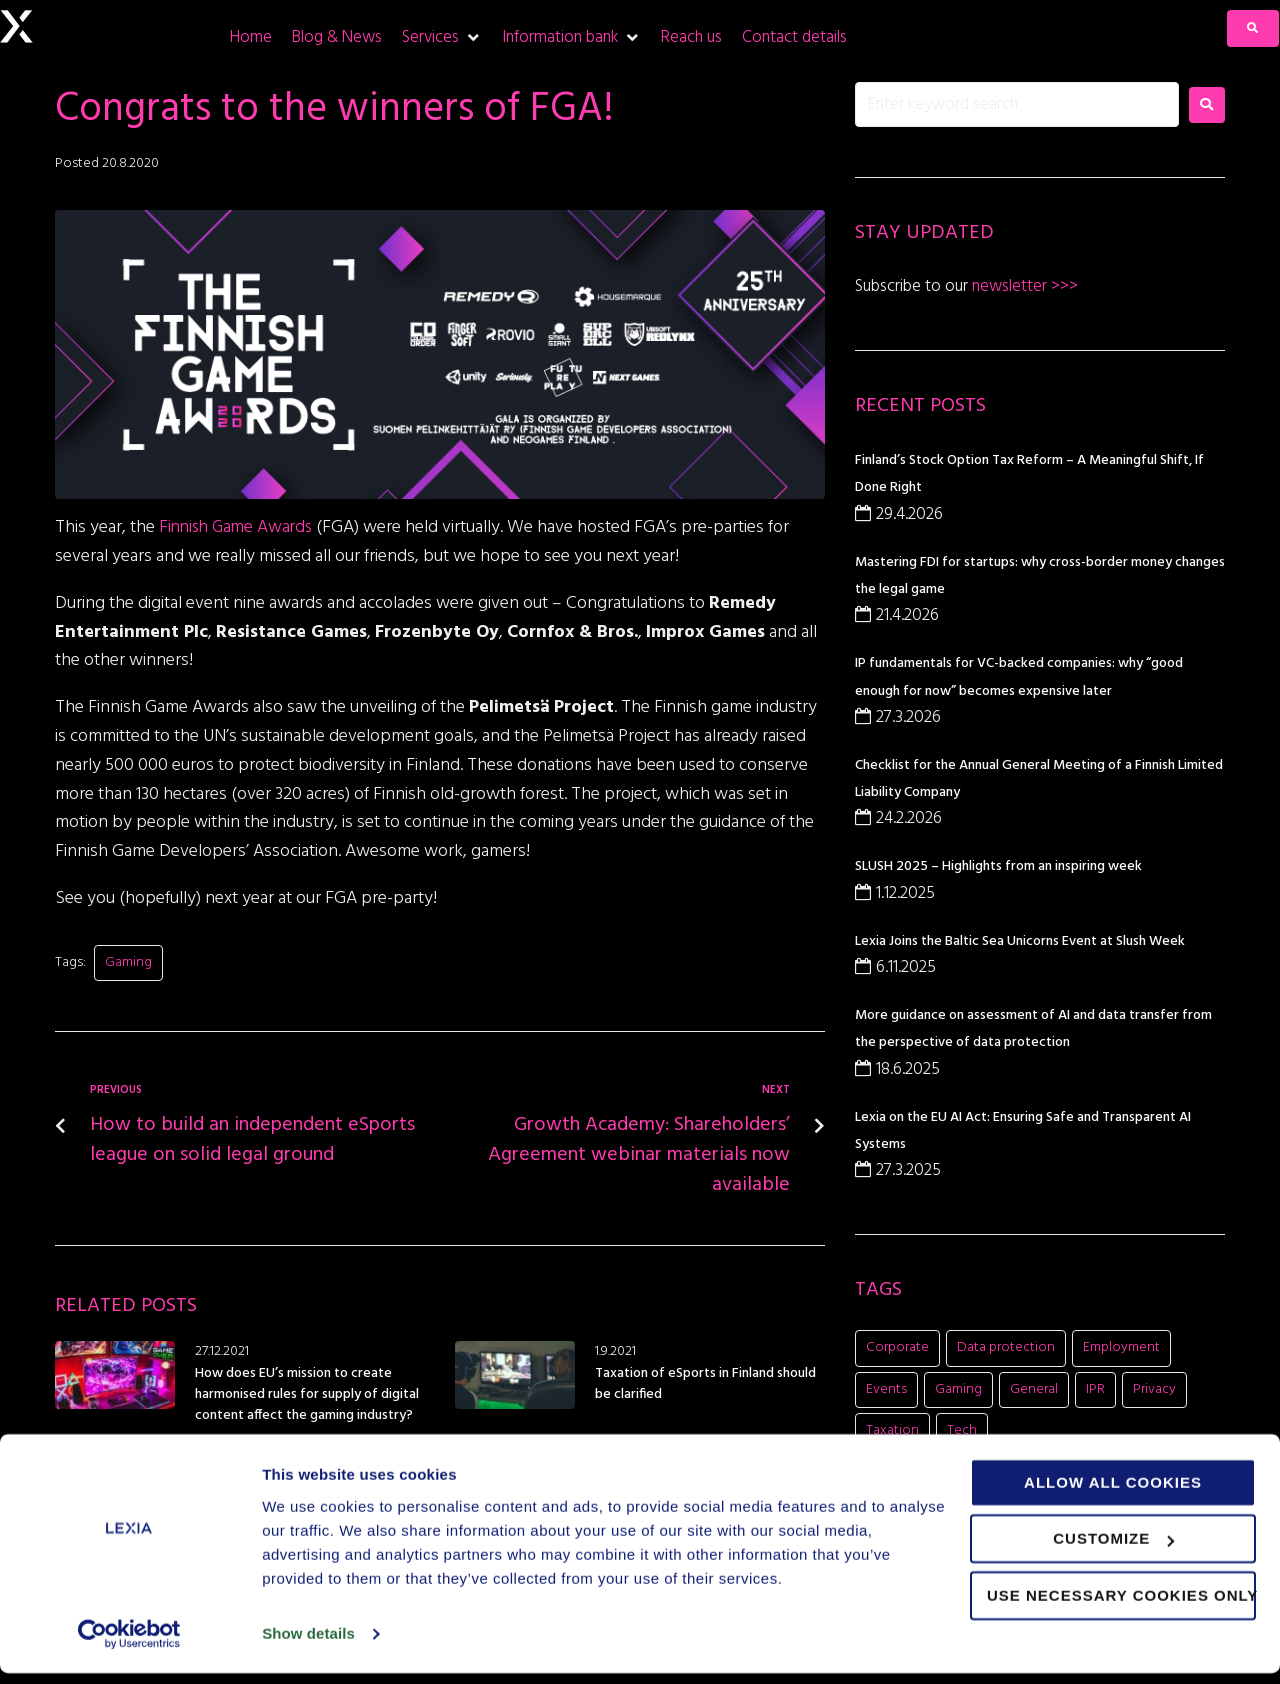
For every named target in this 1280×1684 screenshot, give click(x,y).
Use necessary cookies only (1121, 1606)
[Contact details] (794, 37)
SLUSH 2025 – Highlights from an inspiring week (998, 866)
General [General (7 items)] (1034, 1389)
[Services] (442, 37)
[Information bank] (571, 37)
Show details (308, 1644)
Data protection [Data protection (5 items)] (1006, 1347)
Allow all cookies (1113, 1493)
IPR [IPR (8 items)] (1095, 1389)
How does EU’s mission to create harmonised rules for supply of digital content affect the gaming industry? (307, 1394)
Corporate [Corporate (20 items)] (897, 1347)
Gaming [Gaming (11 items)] (958, 1389)
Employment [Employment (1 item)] (1121, 1347)
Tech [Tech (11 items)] (962, 1430)
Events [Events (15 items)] (886, 1389)
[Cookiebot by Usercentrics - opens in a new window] (129, 1645)
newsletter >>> (1023, 286)
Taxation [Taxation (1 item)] (892, 1430)
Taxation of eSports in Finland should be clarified (705, 1384)
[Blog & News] (337, 37)
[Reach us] (691, 37)
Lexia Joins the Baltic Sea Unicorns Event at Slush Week (1020, 941)
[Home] (251, 37)
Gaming (128, 962)
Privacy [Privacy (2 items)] (1154, 1389)
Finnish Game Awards (239, 527)
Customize (1113, 1549)
